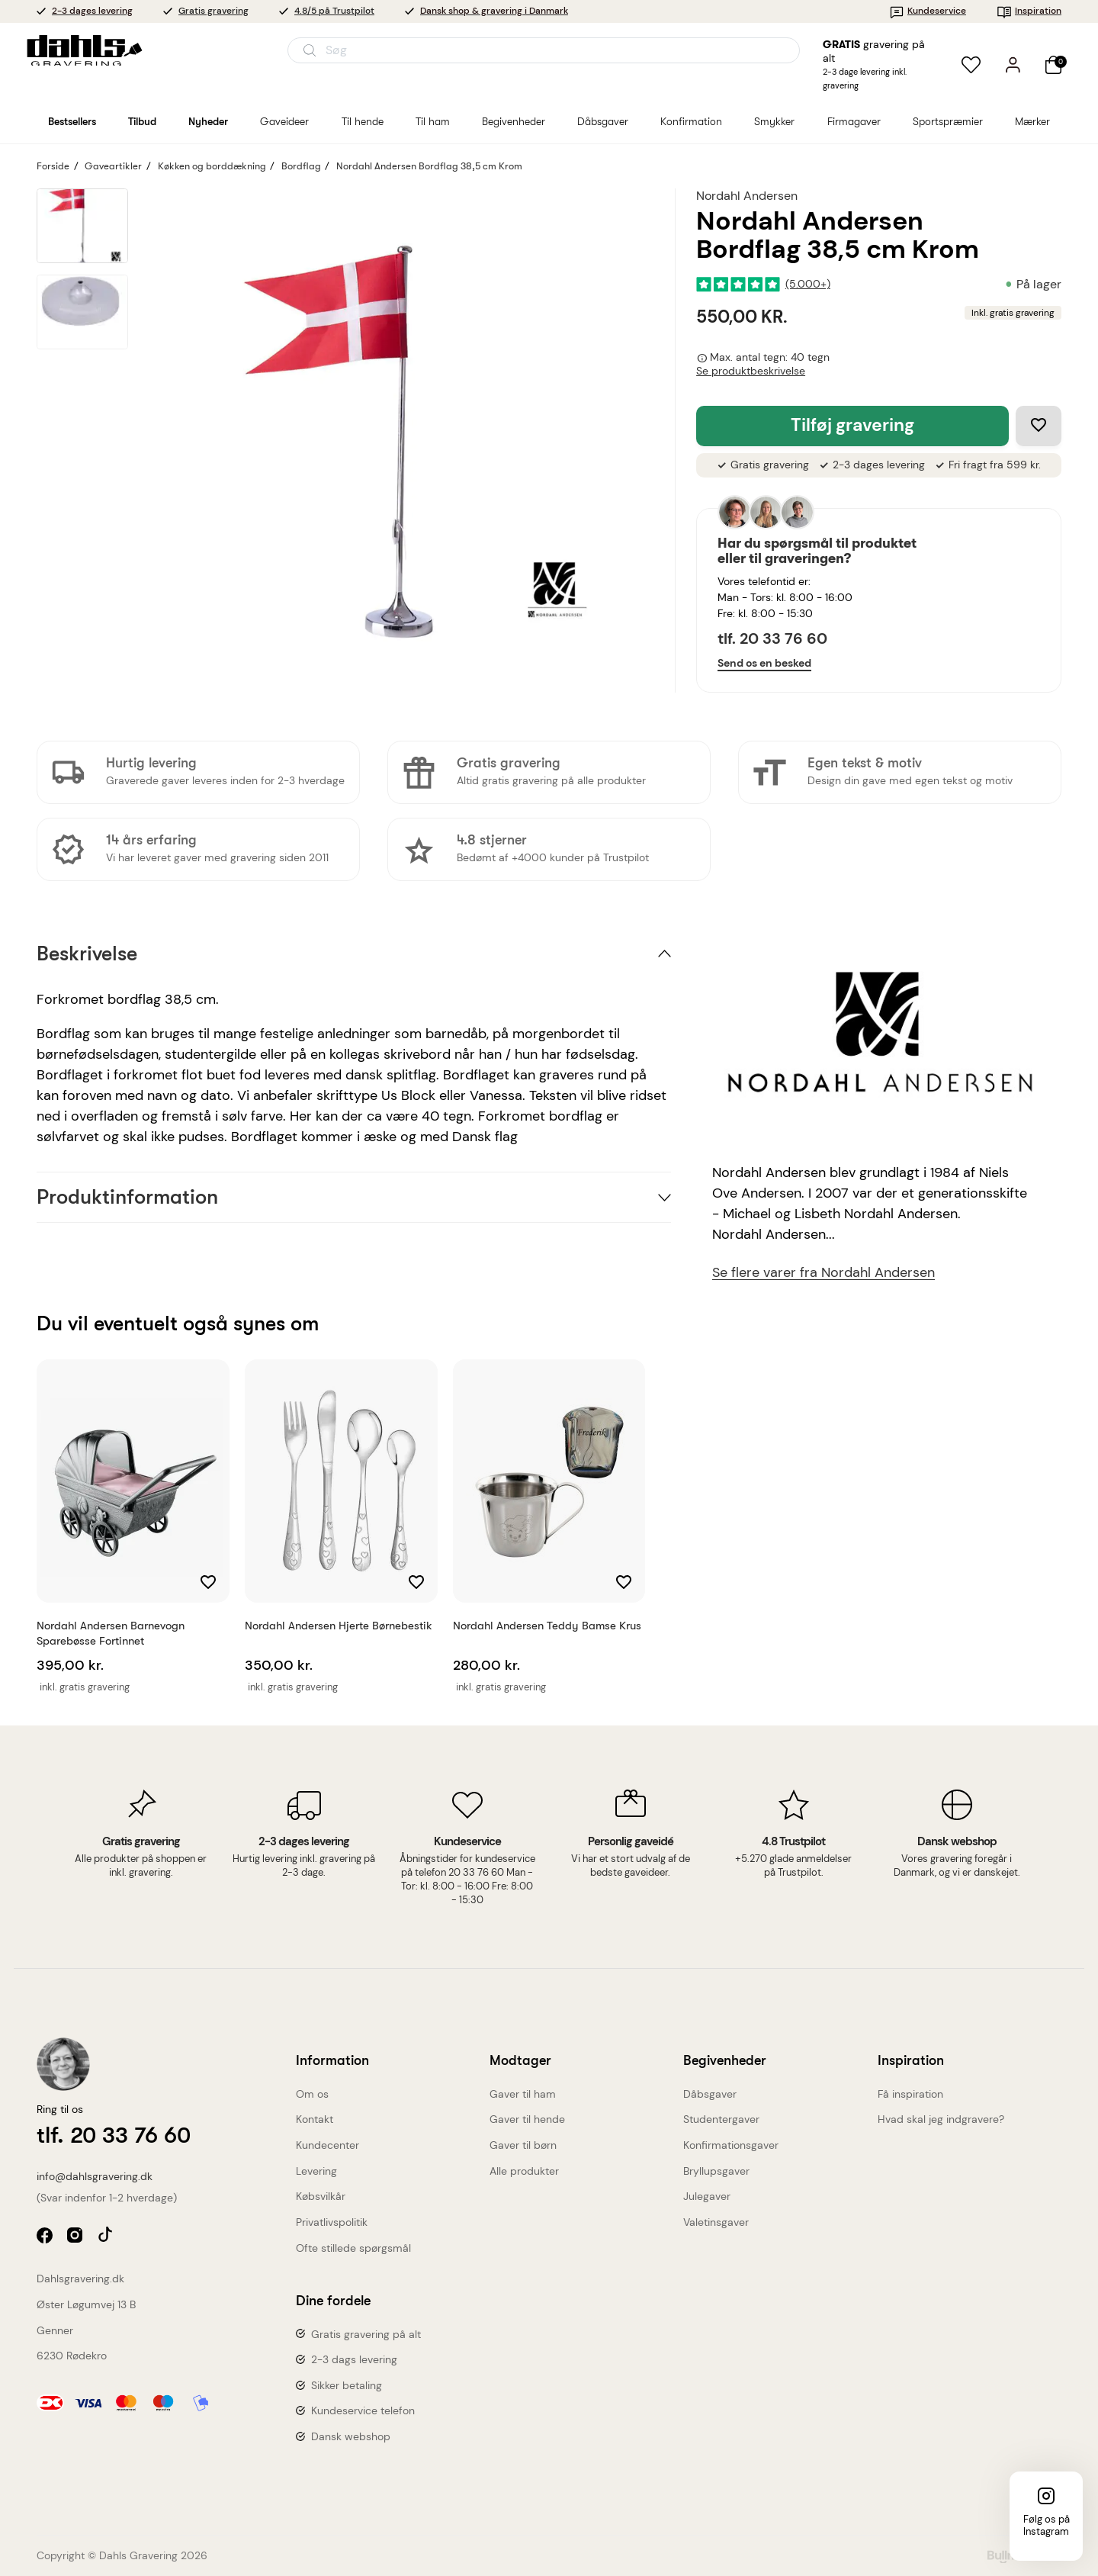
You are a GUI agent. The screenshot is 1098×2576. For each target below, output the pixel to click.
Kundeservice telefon (363, 2410)
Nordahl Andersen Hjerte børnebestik (338, 1625)
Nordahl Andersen (747, 196)
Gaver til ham (523, 2094)
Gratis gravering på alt (366, 2334)
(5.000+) (807, 284)
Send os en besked (764, 663)
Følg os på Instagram (1046, 2525)
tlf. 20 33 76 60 (772, 638)
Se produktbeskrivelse (750, 371)
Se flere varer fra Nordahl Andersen (823, 1272)
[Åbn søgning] (543, 50)
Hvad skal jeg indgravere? (941, 2119)
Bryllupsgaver (716, 2171)
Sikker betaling (346, 2385)
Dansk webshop (350, 2436)
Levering (316, 2171)
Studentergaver (721, 2119)
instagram (76, 2236)
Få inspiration (910, 2094)
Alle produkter (524, 2171)
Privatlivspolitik (332, 2222)
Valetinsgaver (716, 2222)
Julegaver (706, 2196)
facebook (46, 2236)
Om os (312, 2094)
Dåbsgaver (710, 2094)
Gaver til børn (523, 2145)
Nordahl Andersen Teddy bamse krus (547, 1625)
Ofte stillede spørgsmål (353, 2248)
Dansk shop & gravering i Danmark (494, 11)
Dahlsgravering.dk (80, 2278)
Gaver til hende (527, 2119)
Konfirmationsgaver (731, 2145)
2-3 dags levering (354, 2359)
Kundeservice (927, 11)
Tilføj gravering (852, 425)
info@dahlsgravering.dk (94, 2176)
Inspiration (1029, 11)
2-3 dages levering (92, 11)
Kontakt (314, 2119)
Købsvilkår (320, 2196)
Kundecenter (327, 2145)
